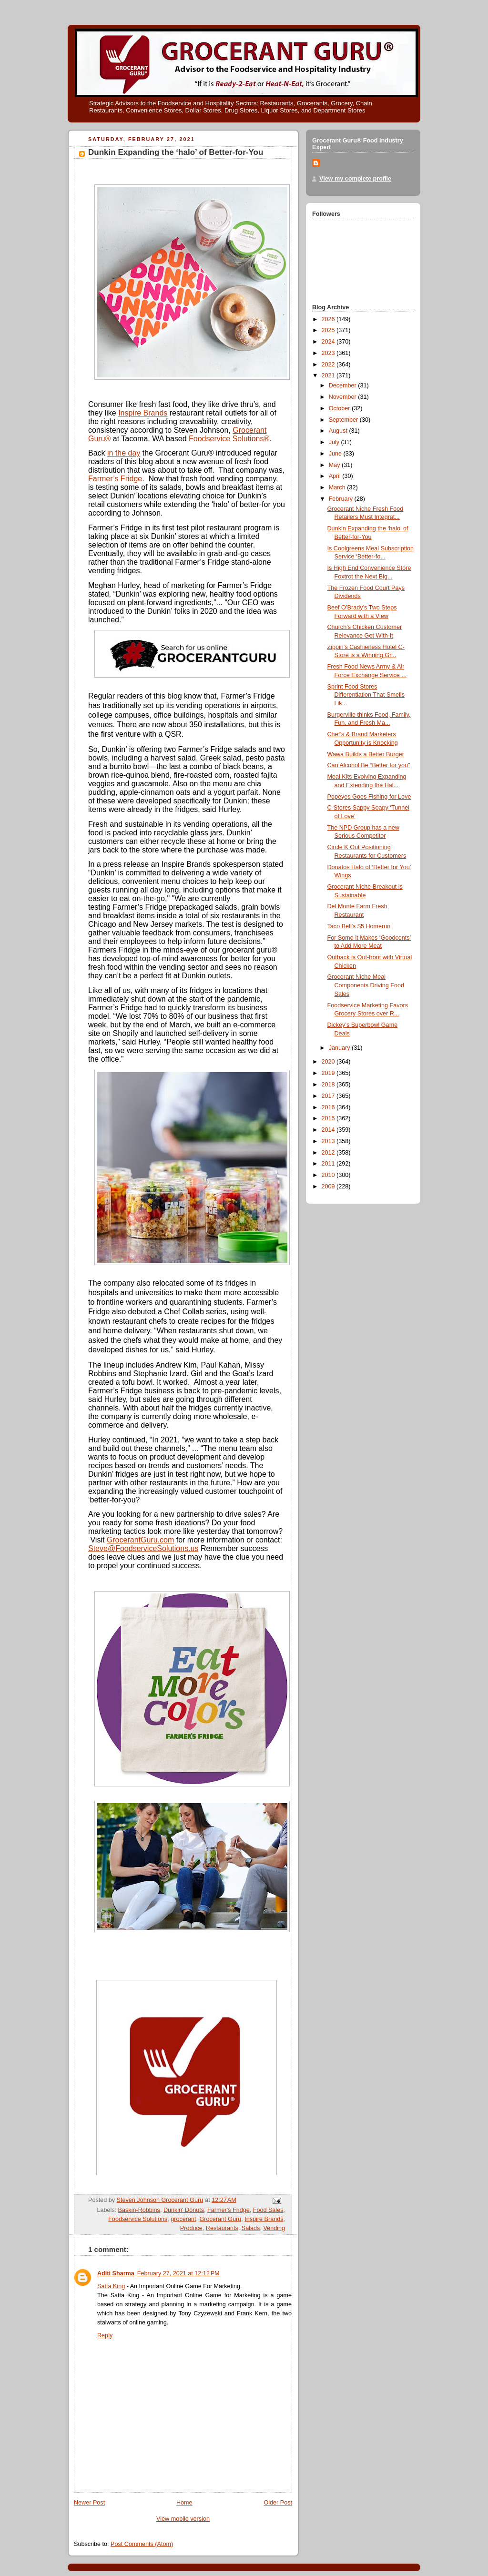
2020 (329, 1061)
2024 (329, 341)
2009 (329, 1186)
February (342, 499)
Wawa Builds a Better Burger (365, 754)
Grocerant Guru (221, 2219)
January (340, 1048)
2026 (329, 319)
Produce (191, 2228)
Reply (104, 2335)
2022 (329, 364)
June (336, 453)
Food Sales (268, 2210)
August (339, 430)
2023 (329, 353)
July (335, 442)
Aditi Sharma (115, 2273)
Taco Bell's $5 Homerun (359, 926)
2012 (329, 1152)
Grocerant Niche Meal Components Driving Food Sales (365, 985)
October (340, 408)
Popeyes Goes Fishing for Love (369, 796)
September (344, 419)
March (338, 487)
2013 (329, 1141)
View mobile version (183, 2518)
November (343, 397)
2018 (329, 1084)
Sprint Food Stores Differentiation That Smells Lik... (366, 695)
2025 (329, 330)
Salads (251, 2228)
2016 (329, 1107)
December (343, 385)
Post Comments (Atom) (142, 2544)
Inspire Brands (142, 413)
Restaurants (222, 2228)
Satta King (111, 2286)
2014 (329, 1129)
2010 (329, 1175)
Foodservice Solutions (229, 439)
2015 (329, 1118)
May (335, 465)
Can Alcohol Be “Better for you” (368, 765)
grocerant (183, 2219)
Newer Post (89, 2502)
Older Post (278, 2502)
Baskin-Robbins (139, 2210)
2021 (329, 375)
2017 (329, 1096)
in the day (123, 453)
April (336, 476)
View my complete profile (355, 178)
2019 (329, 1073)
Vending (274, 2228)
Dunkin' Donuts (183, 2210)
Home (184, 2502)
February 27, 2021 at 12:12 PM (178, 2273)
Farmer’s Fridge (115, 479)
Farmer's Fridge (228, 2210)
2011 (329, 1163)
